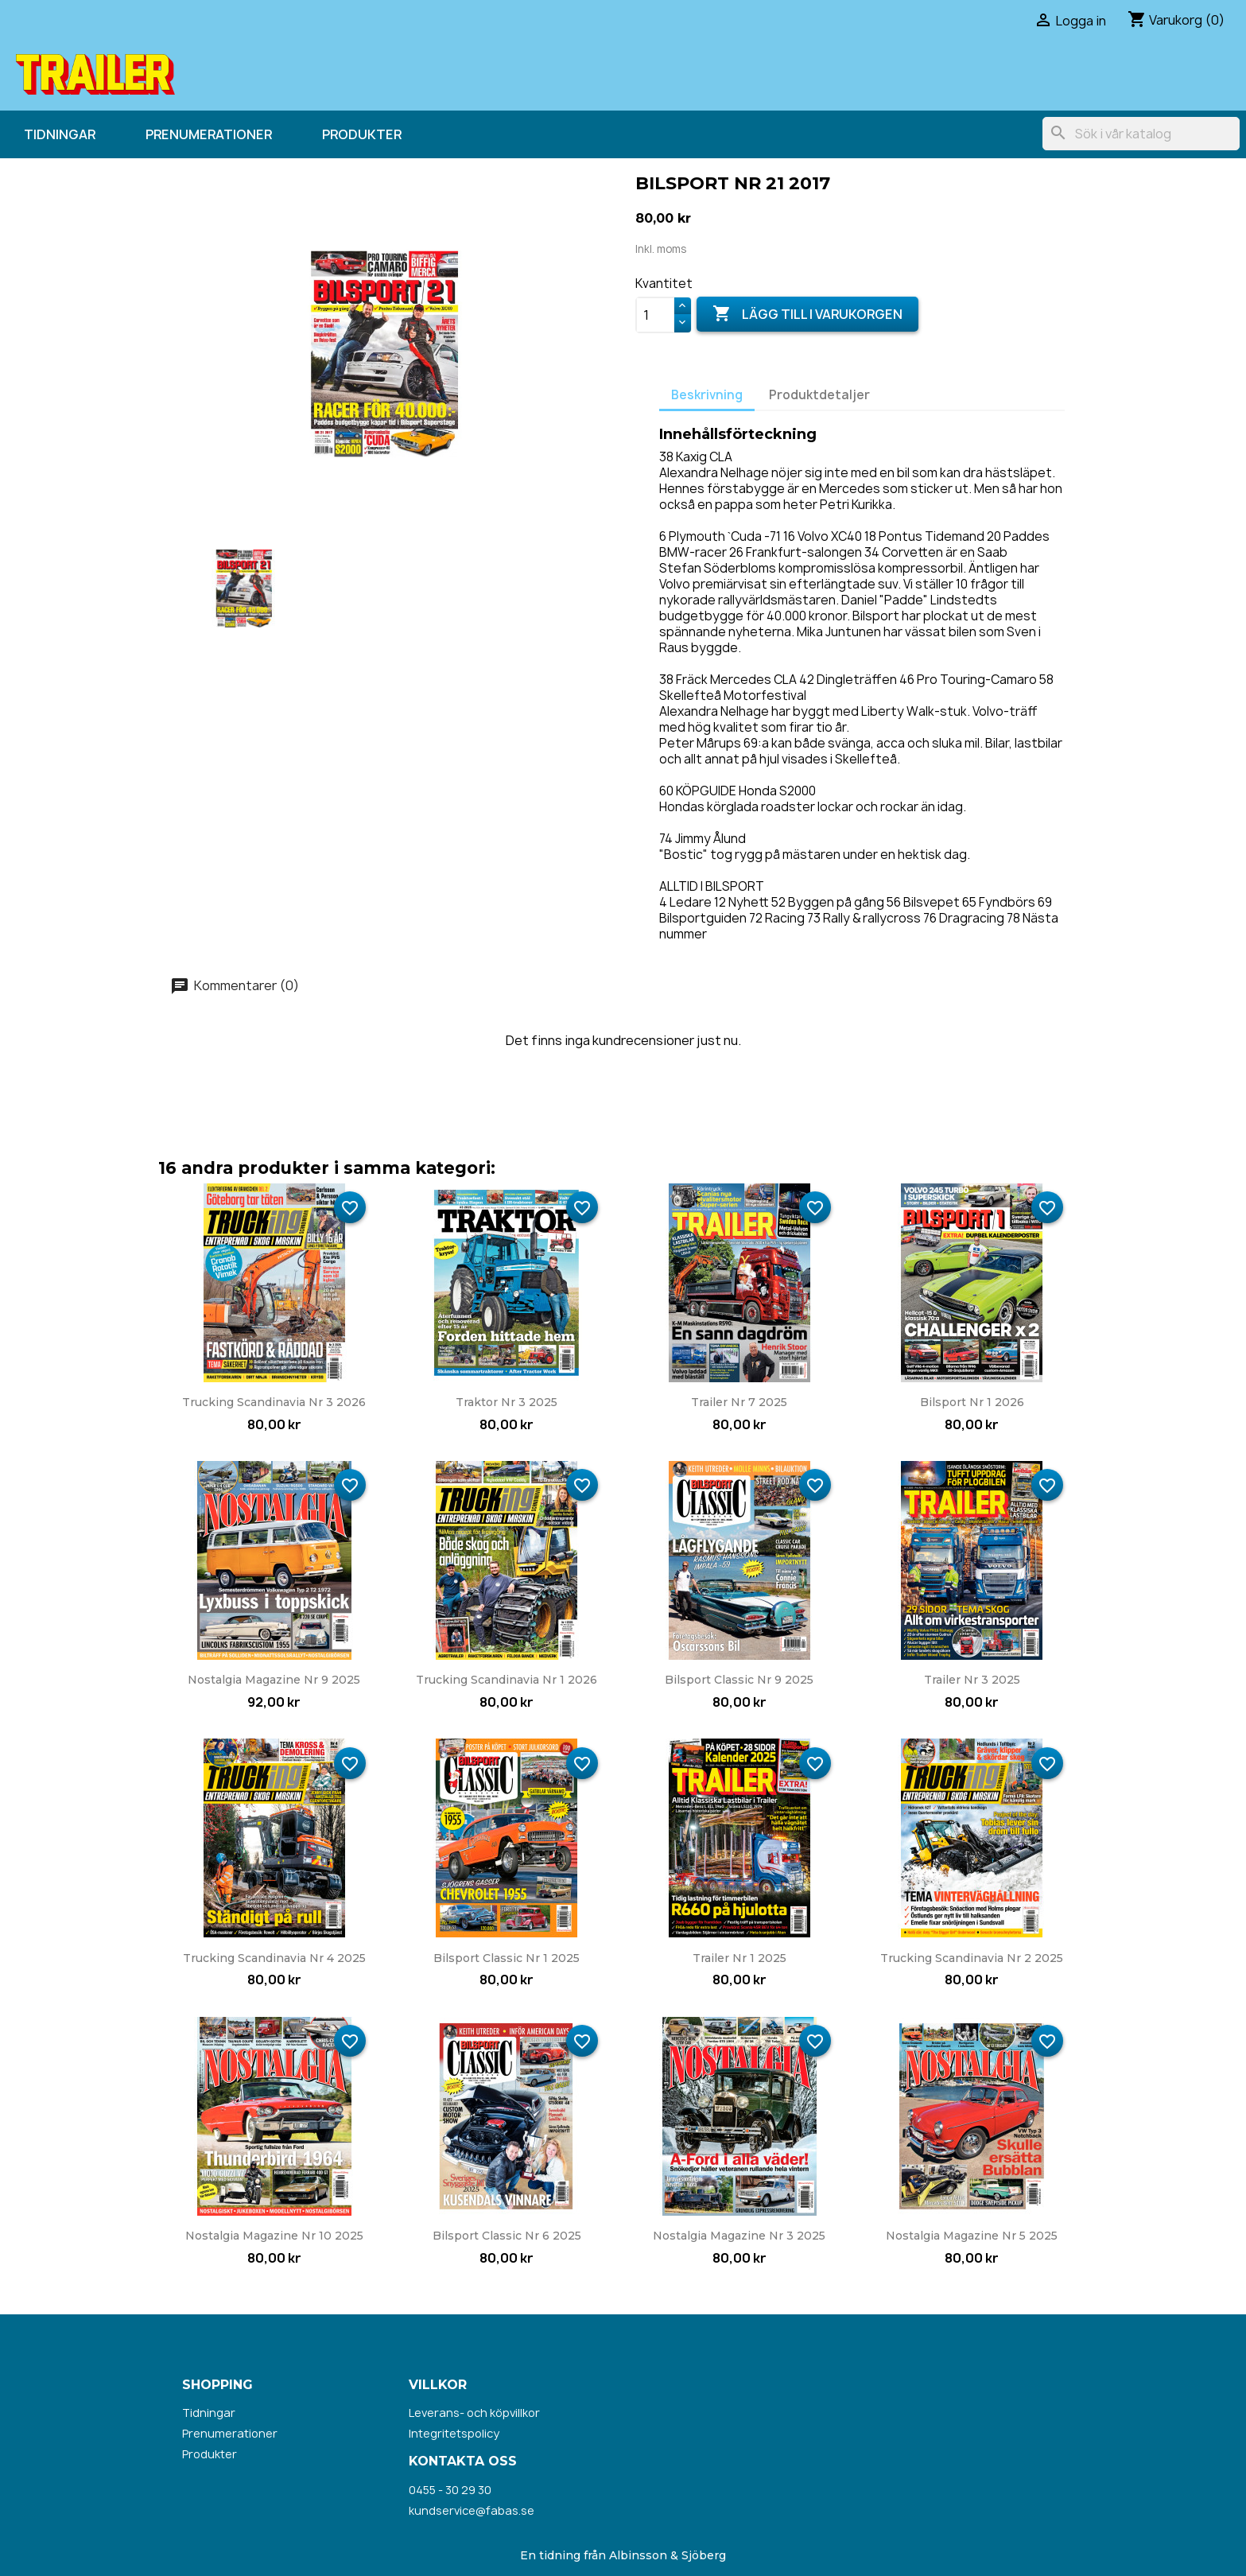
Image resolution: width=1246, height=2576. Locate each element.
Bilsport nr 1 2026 (972, 1402)
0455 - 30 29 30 (450, 2489)
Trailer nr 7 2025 (739, 1402)
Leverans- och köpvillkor (474, 2412)
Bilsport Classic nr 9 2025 (739, 1680)
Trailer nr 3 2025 (972, 1680)
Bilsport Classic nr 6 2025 (507, 2235)
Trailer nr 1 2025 (739, 1958)
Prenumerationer (209, 134)
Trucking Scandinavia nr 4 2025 (274, 1958)
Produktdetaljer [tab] (819, 395)
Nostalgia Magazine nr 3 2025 (739, 2235)
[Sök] (1141, 133)
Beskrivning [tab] (707, 395)
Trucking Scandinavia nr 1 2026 (506, 1680)
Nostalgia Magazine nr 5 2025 (972, 2235)
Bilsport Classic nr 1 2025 (506, 1958)
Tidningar (59, 134)
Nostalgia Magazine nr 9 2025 (274, 1680)
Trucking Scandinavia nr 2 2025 (971, 1958)
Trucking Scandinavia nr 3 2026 (274, 1402)
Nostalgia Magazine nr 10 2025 (274, 2235)
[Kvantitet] (655, 314)
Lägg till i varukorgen (807, 314)
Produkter (362, 134)
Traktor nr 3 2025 (506, 1402)
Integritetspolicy (454, 2433)
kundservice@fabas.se (471, 2510)
